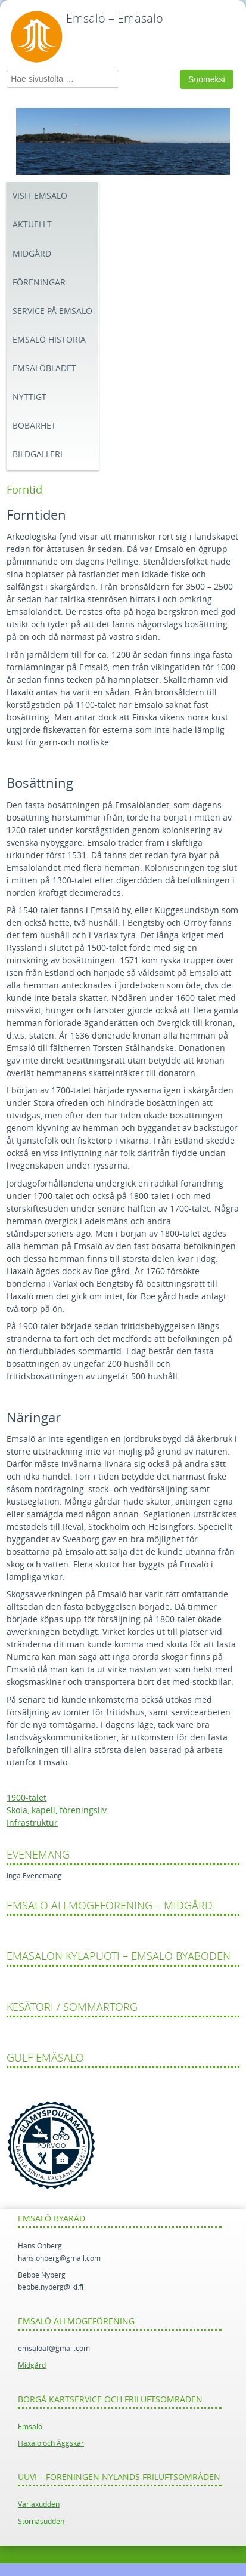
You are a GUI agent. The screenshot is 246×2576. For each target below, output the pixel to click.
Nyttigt (29, 397)
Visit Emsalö (40, 196)
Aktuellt (32, 225)
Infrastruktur (32, 1823)
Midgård (32, 254)
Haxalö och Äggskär (51, 2443)
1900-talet (26, 1798)
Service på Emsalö (52, 311)
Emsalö (30, 2427)
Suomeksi (206, 79)
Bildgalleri (38, 454)
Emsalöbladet (44, 368)
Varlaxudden (39, 2504)
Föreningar (39, 283)
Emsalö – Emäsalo (114, 18)
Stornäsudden (41, 2522)
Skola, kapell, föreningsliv (57, 1810)
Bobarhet (34, 426)
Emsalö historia (49, 340)
